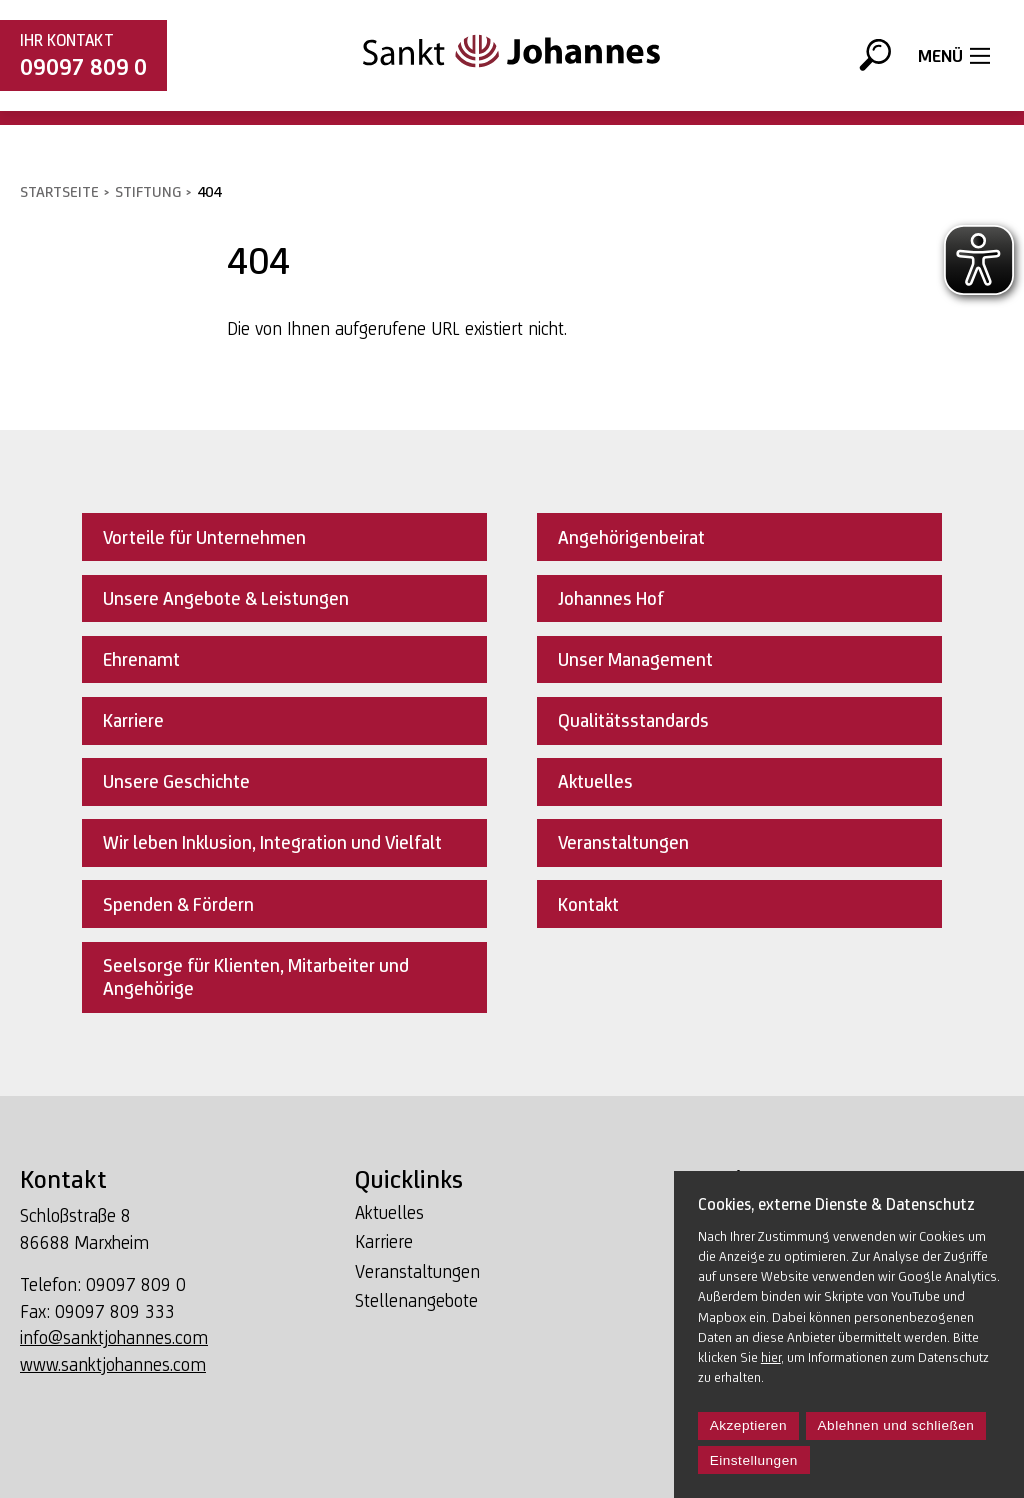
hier (771, 1357)
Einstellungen (754, 1460)
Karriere (384, 1241)
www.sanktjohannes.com (113, 1364)
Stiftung (148, 191)
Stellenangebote (416, 1300)
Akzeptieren (748, 1425)
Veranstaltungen (417, 1271)
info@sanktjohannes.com (114, 1337)
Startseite (59, 191)
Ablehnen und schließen (896, 1425)
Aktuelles (389, 1212)
